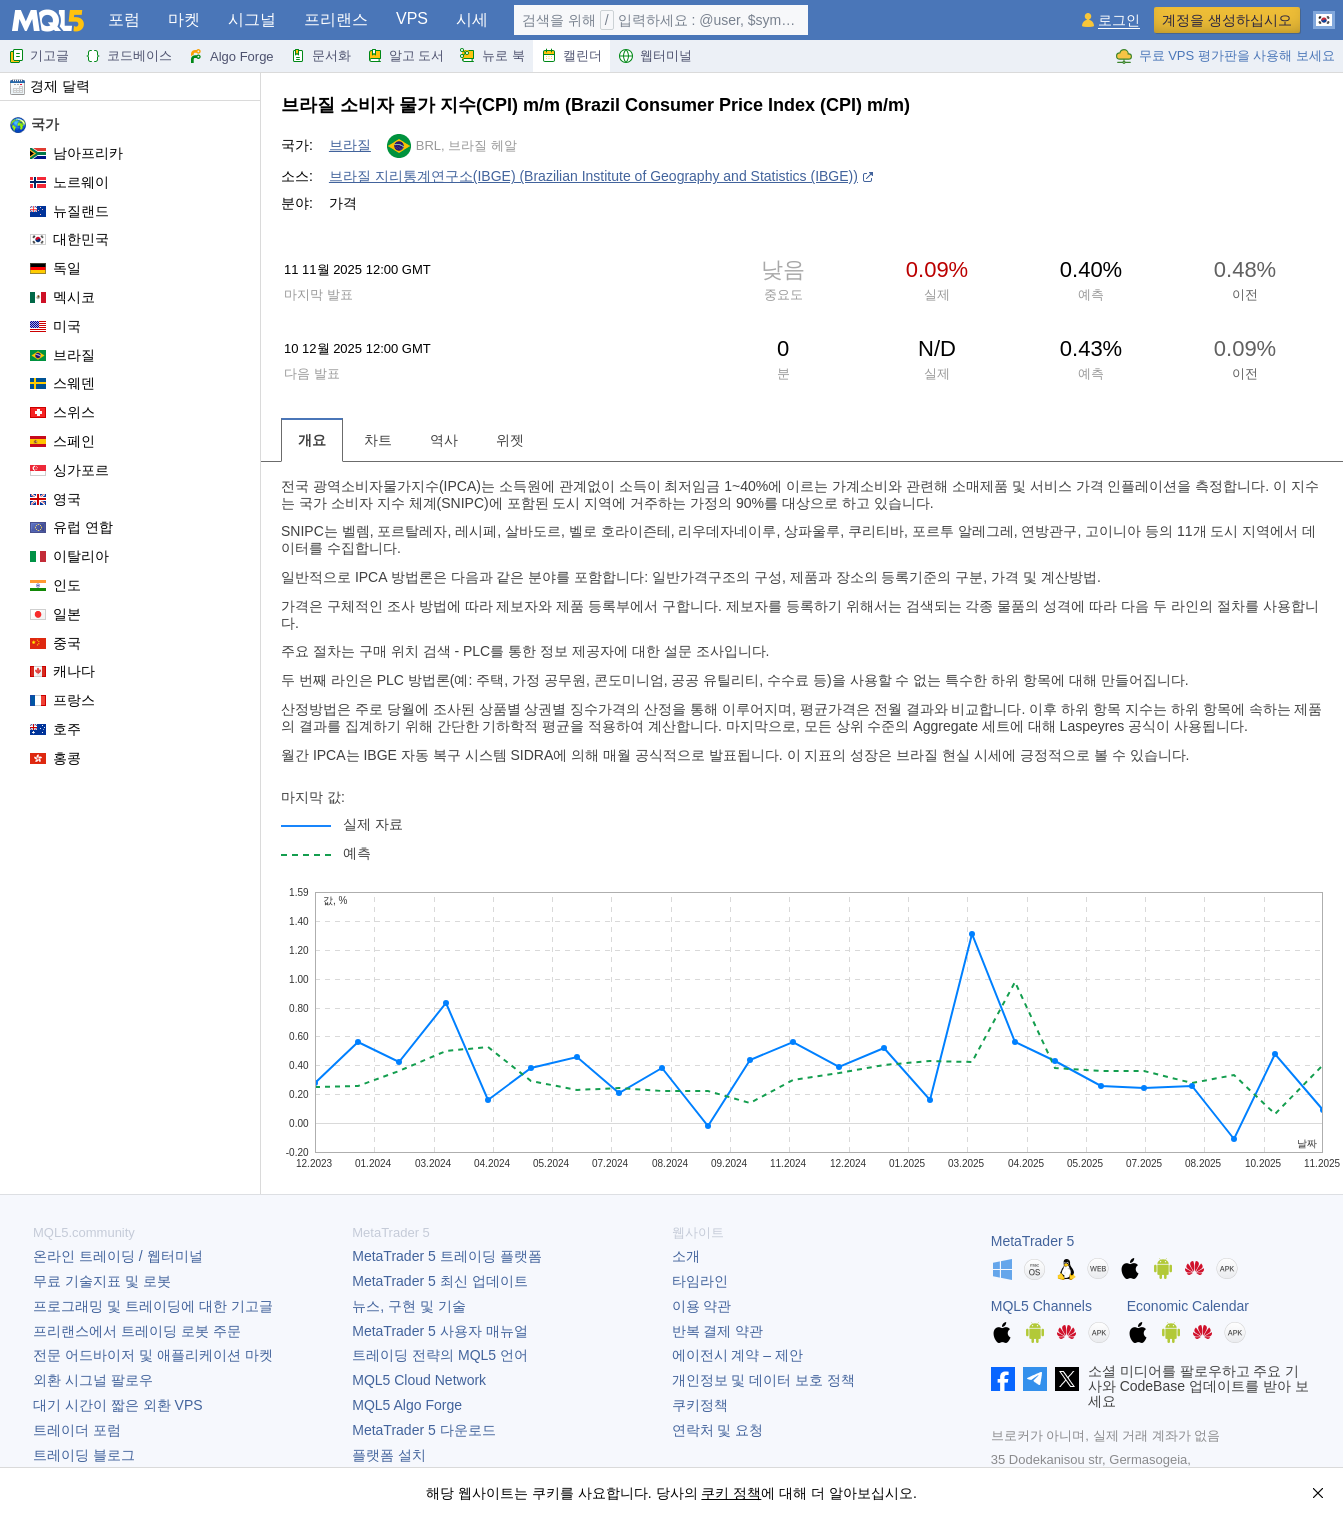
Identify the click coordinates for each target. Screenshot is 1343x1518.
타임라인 (700, 1281)
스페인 (62, 441)
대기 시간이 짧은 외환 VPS (118, 1405)
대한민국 (69, 239)
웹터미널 (655, 56)
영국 (55, 499)
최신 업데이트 (439, 1281)
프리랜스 (336, 19)
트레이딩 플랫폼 (446, 1256)
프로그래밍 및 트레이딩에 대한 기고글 (153, 1306)
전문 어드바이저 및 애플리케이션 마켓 (153, 1355)
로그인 (1119, 20)
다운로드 (423, 1430)
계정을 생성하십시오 (1227, 20)
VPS (412, 18)
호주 (55, 729)
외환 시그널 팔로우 (93, 1380)
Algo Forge (231, 56)
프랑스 (62, 700)
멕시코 (62, 297)
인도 (55, 585)
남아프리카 (76, 153)
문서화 (320, 56)
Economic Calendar (1188, 1306)
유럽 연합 (71, 527)
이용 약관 (702, 1306)
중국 (55, 643)
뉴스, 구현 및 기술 (409, 1306)
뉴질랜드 (69, 211)
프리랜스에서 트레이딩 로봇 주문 (137, 1331)
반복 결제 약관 (718, 1331)
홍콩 (55, 758)
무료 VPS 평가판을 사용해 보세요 (1225, 56)
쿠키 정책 (731, 1493)
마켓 (184, 19)
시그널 (252, 19)
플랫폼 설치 (389, 1455)
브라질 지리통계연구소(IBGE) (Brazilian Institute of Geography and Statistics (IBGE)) (593, 176)
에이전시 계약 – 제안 (737, 1355)
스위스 (62, 412)
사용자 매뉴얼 (439, 1331)
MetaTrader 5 (1033, 1241)
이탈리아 (69, 556)
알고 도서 (406, 56)
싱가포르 (69, 470)
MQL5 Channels (1041, 1306)
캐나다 (62, 671)
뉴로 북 (492, 56)
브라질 (62, 355)
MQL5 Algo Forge (407, 1405)
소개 (686, 1256)
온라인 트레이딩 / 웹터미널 (118, 1256)
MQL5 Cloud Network (419, 1380)
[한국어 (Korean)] (1324, 12)
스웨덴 (62, 383)
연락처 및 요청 (718, 1430)
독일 (55, 268)
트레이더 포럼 (77, 1430)
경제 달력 (50, 86)
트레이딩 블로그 (84, 1455)
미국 (55, 326)
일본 (55, 614)
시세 (472, 19)
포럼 (124, 19)
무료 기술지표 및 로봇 (102, 1281)
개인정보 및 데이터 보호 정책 (764, 1380)
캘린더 (571, 56)
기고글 (38, 56)
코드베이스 (128, 56)
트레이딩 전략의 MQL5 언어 (440, 1355)
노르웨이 (69, 182)
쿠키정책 (700, 1405)
